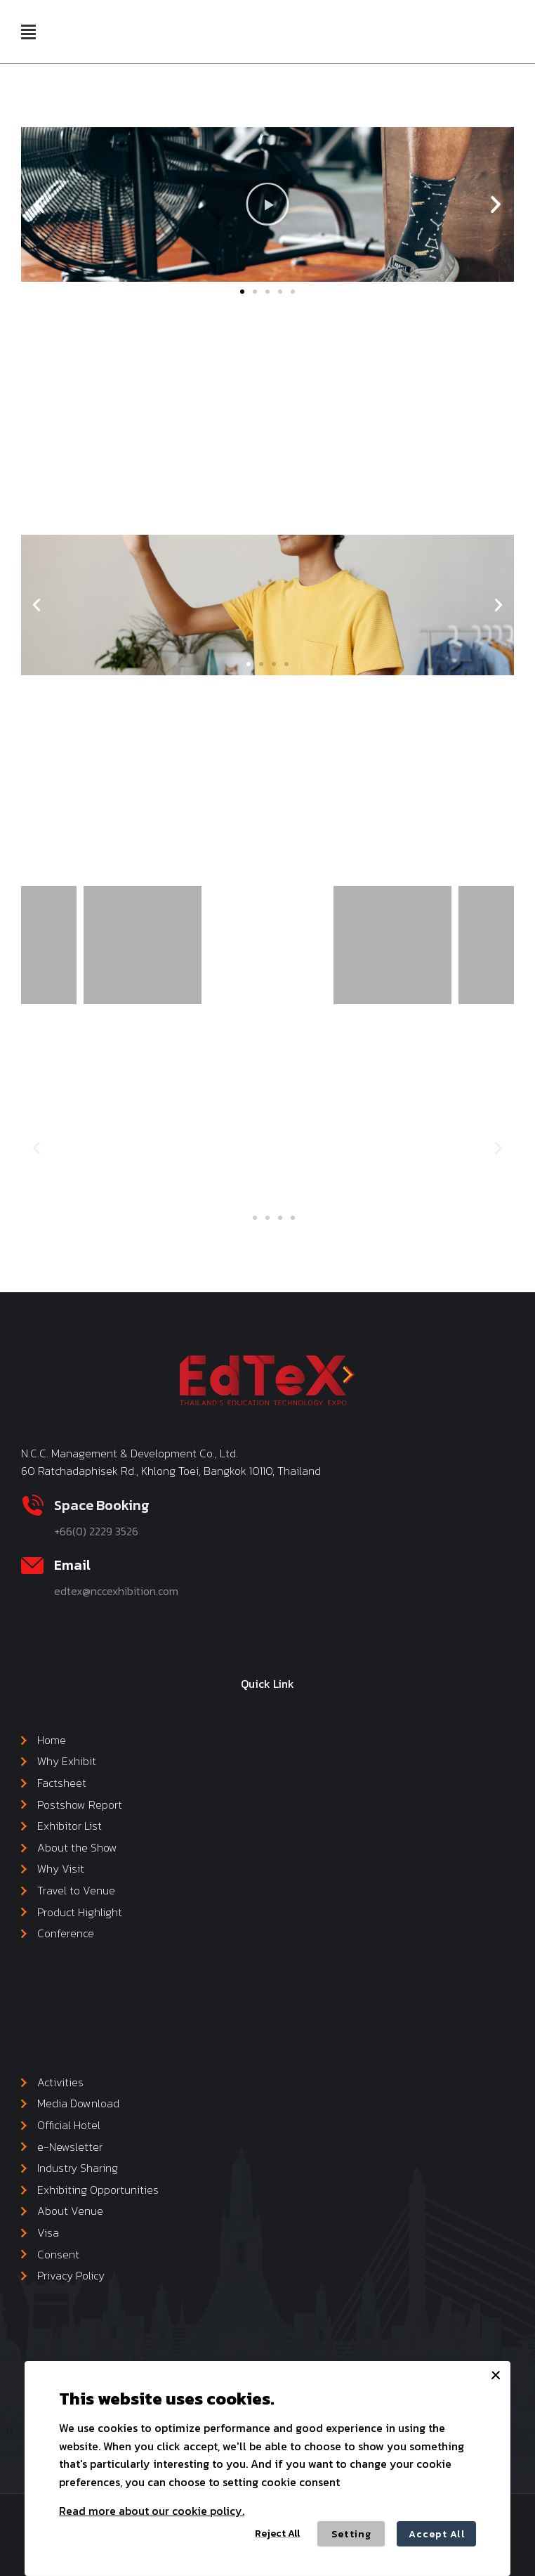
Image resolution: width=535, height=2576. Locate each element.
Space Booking (102, 1505)
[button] (28, 31)
